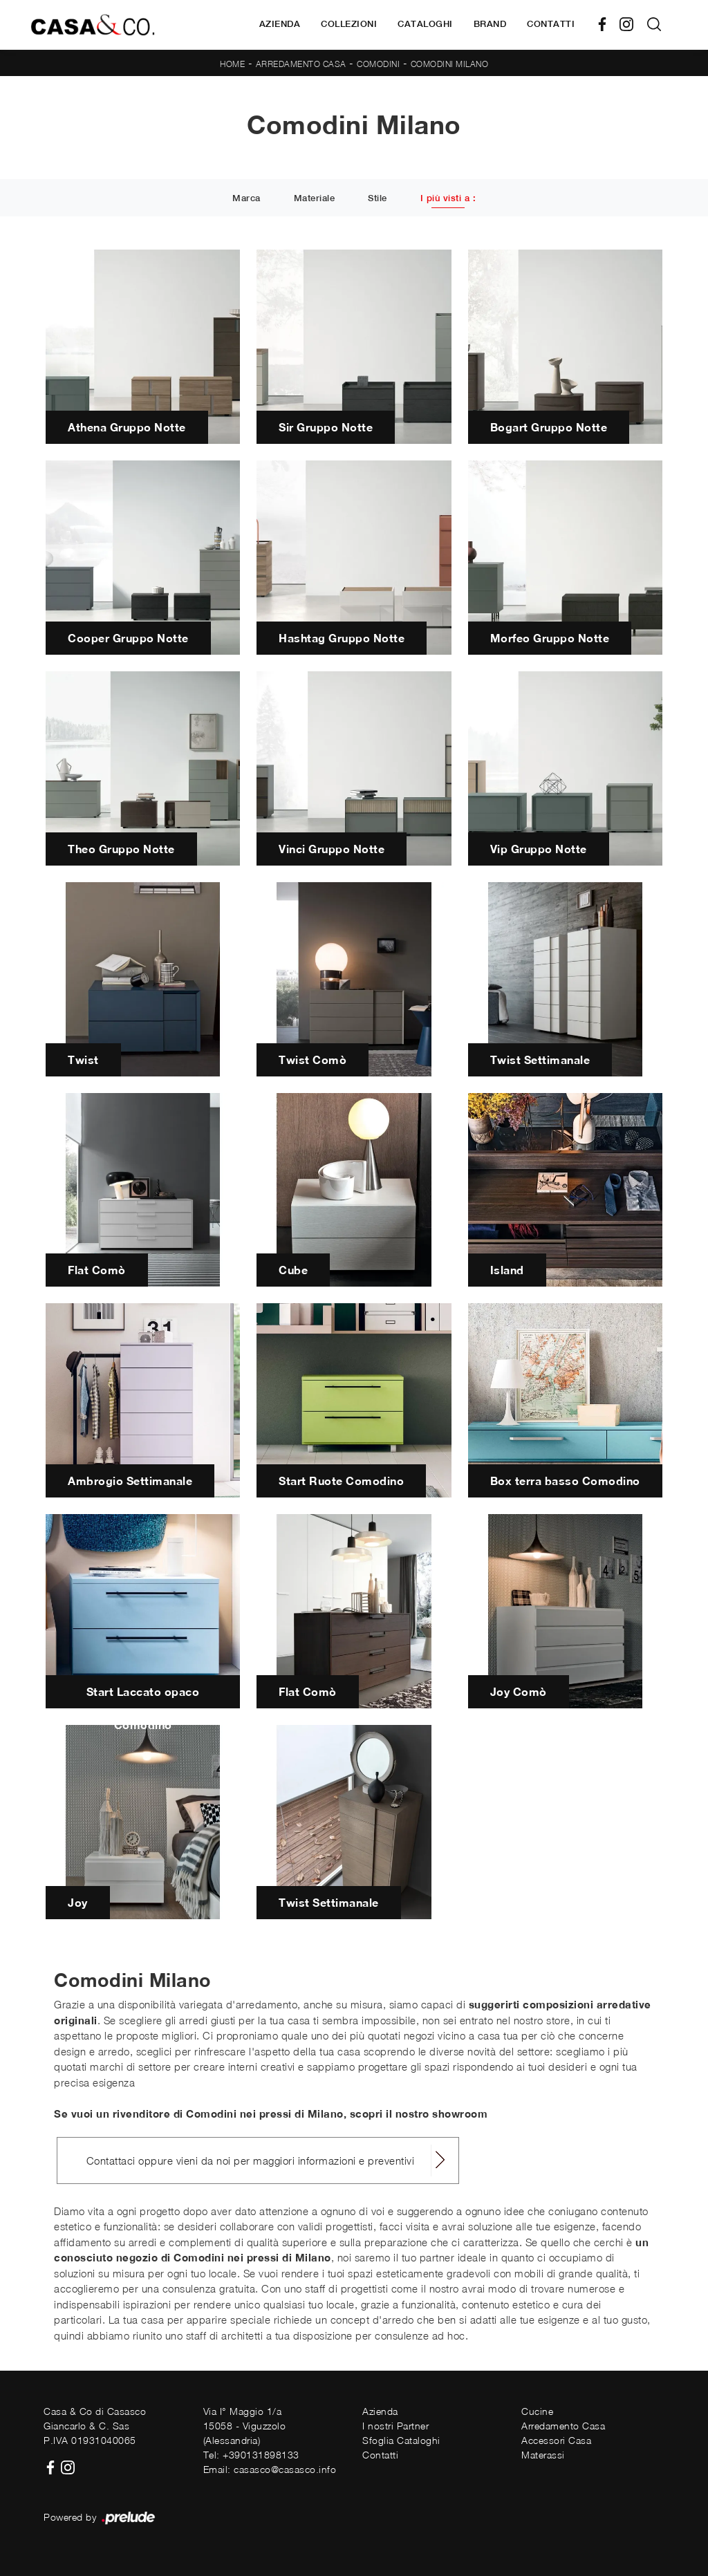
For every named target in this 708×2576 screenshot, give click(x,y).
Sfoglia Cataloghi (401, 2440)
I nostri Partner (395, 2426)
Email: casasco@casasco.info (270, 2469)
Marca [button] (246, 199)
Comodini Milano (450, 64)
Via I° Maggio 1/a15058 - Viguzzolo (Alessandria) (244, 2425)
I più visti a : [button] (448, 199)
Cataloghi (425, 24)
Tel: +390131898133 (251, 2455)
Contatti (551, 24)
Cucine (537, 2411)
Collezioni (349, 24)
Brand (490, 24)
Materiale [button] (314, 199)
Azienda (280, 24)
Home (232, 64)
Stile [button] (377, 199)
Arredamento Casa (301, 64)
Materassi (543, 2455)
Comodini (378, 64)
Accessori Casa (556, 2440)
